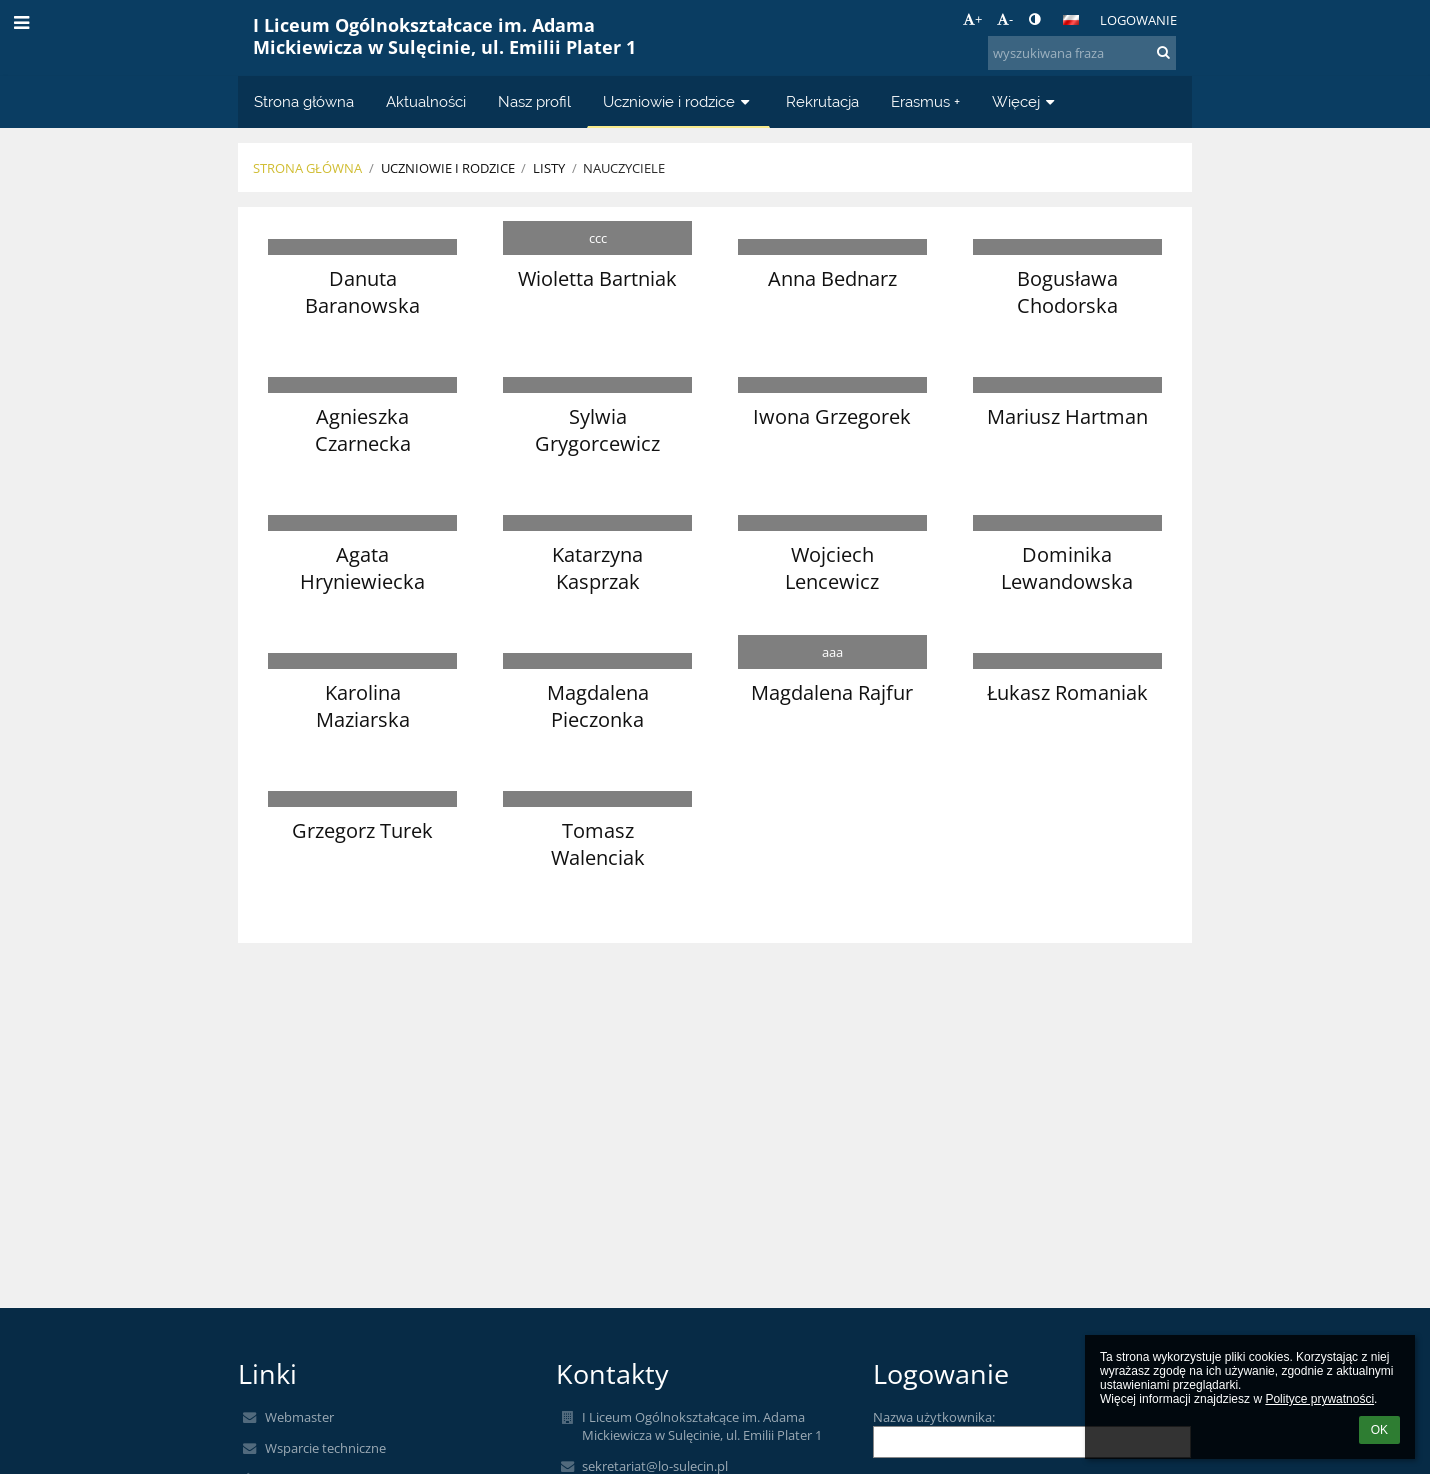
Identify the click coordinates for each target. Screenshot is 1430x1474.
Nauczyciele (624, 168)
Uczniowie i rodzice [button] (678, 101)
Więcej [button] (1025, 101)
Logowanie (1138, 20)
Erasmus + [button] (925, 101)
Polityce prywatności (1319, 1399)
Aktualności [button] (426, 101)
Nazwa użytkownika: (934, 1417)
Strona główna (307, 168)
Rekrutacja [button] (822, 101)
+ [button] (972, 19)
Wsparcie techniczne (325, 1448)
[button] (1071, 20)
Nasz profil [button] (534, 101)
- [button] (1005, 19)
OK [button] (1379, 1430)
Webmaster (299, 1417)
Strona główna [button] (304, 101)
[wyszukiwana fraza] (1082, 53)
